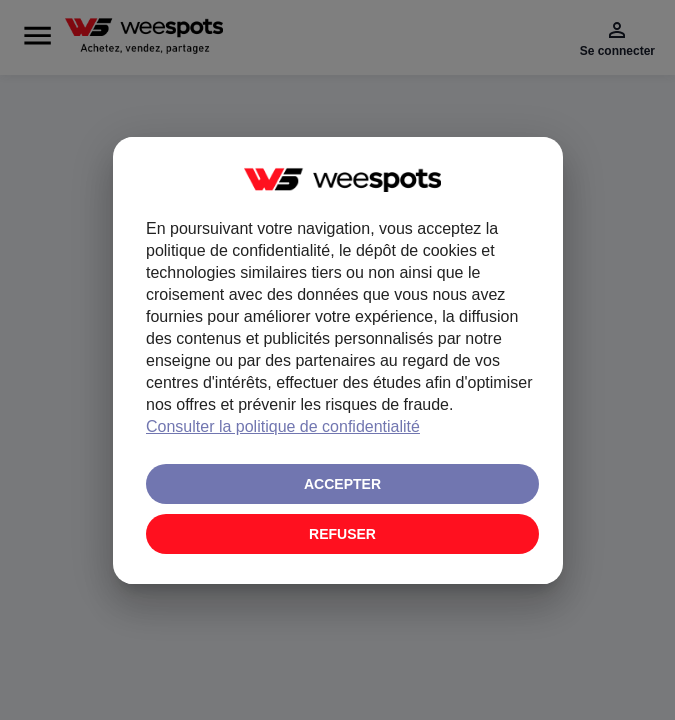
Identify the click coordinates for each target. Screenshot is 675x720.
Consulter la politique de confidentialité (283, 426)
